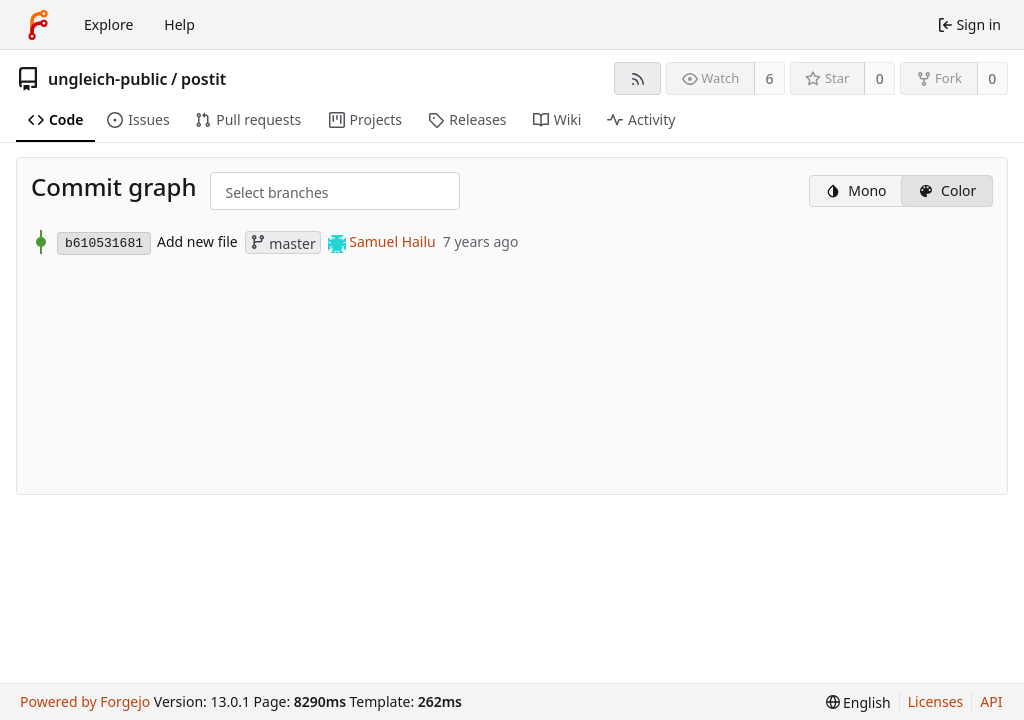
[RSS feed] (637, 78)
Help (179, 24)
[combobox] (241, 192)
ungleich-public (108, 79)
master (283, 243)
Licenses (936, 701)
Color (947, 190)
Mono (855, 190)
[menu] (858, 702)
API (991, 701)
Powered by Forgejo (85, 701)
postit (203, 79)
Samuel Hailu (392, 241)
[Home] (38, 25)
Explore (108, 24)
